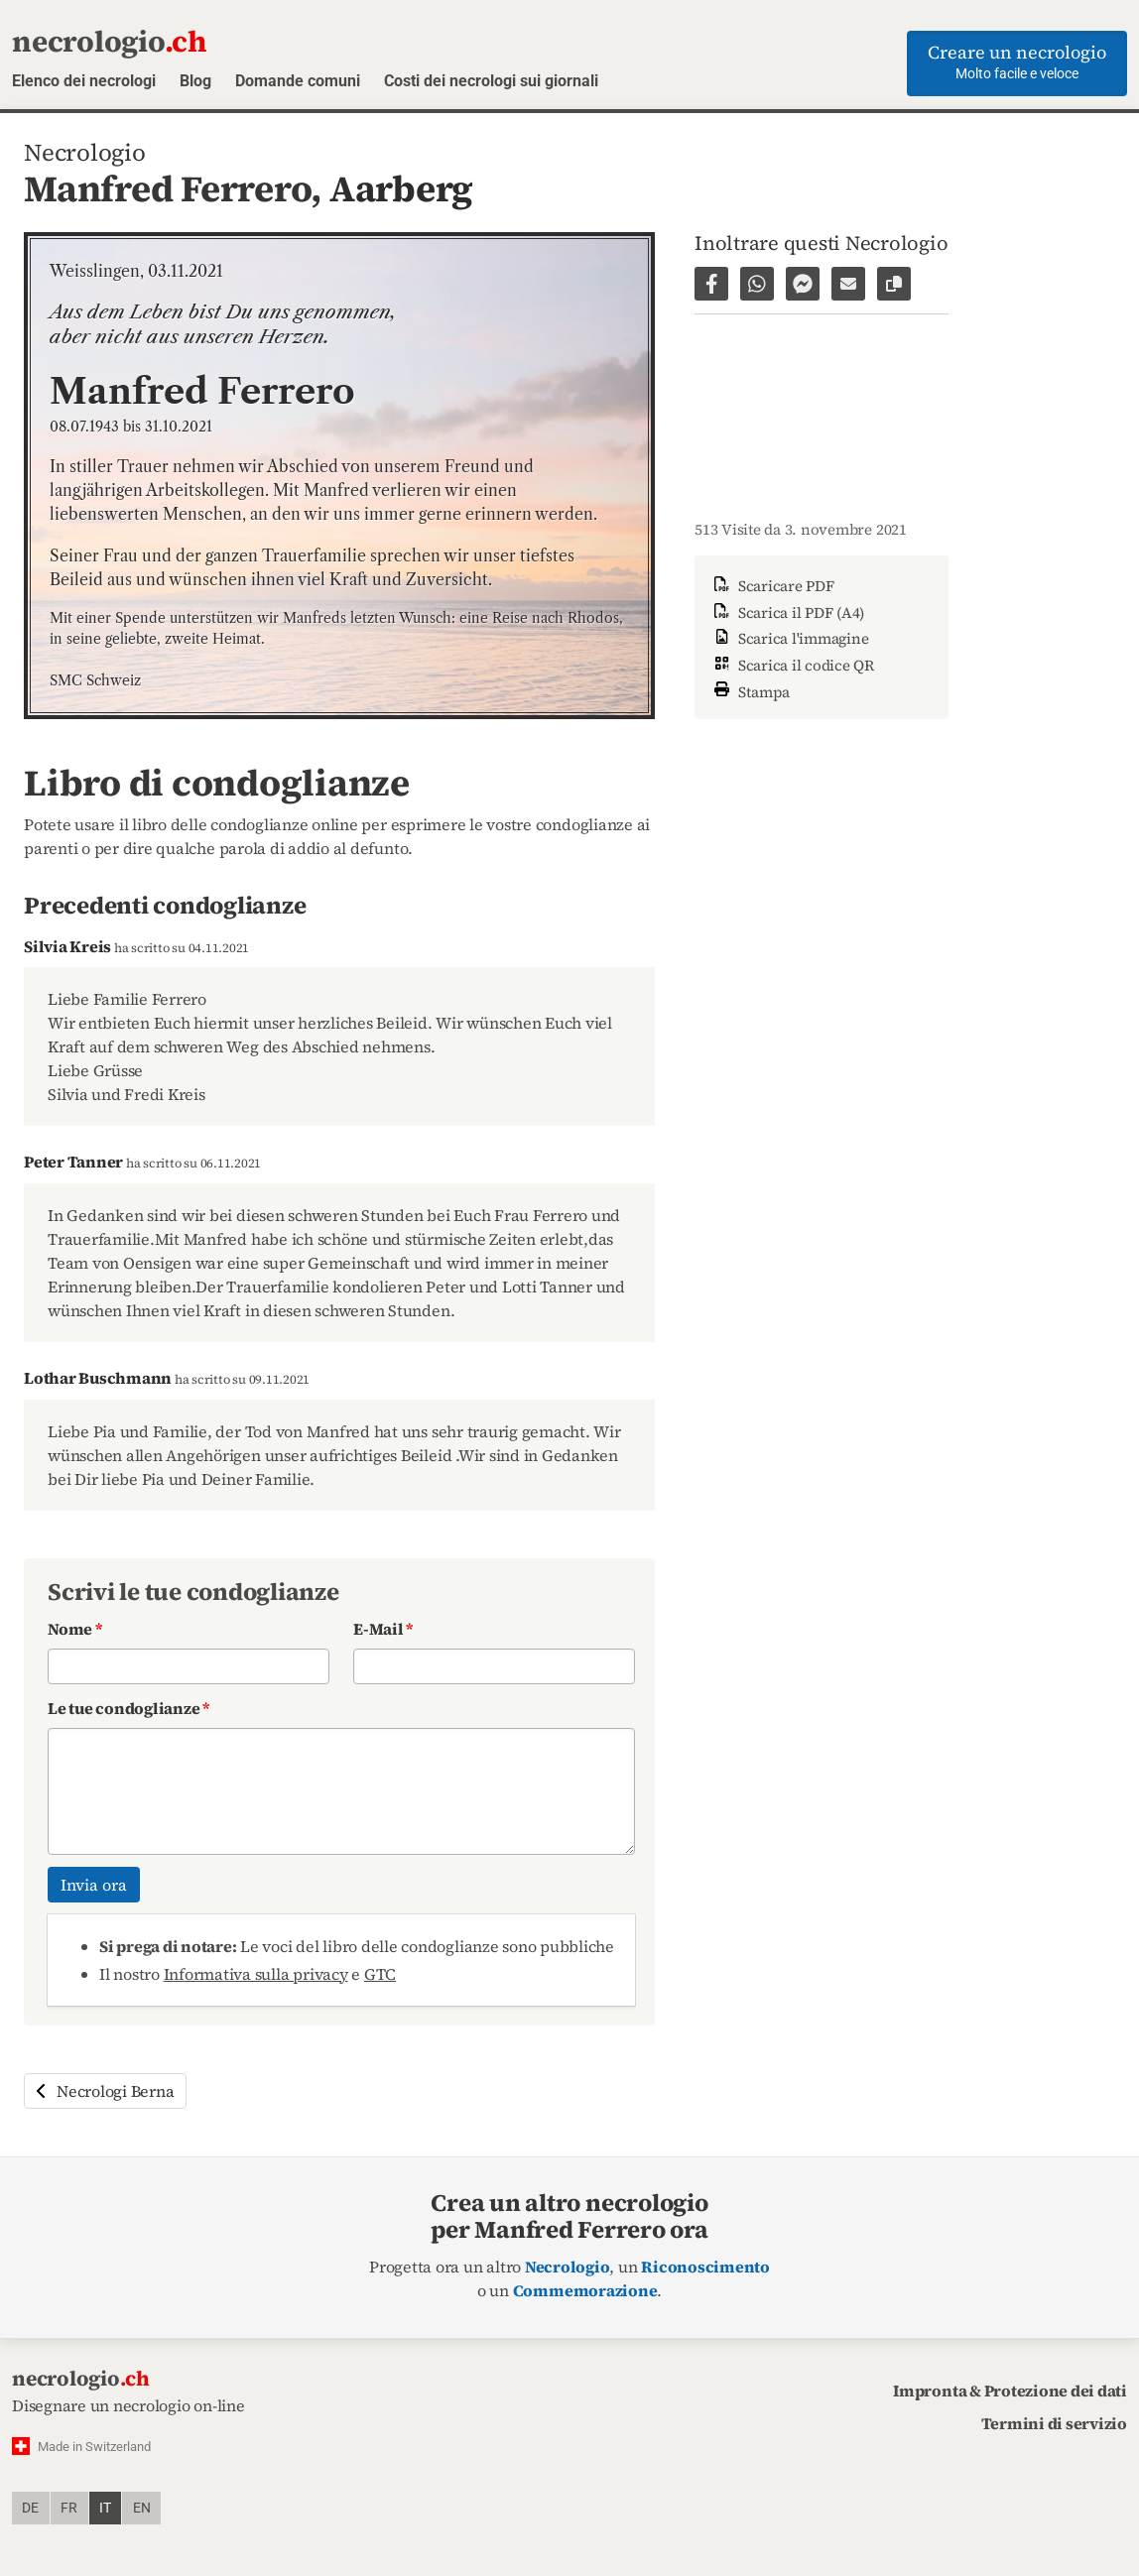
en (142, 2508)
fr (69, 2508)
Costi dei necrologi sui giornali (491, 80)
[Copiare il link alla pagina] (894, 284)
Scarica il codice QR (792, 665)
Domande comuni (297, 80)
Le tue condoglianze (128, 1708)
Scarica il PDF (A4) (787, 612)
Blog (195, 80)
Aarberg (401, 188)
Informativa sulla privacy (256, 1974)
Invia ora (94, 1885)
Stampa (750, 689)
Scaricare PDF (772, 585)
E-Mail (383, 1629)
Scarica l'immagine (789, 638)
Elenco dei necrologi (84, 80)
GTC (380, 1974)
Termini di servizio (1054, 2423)
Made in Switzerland (94, 2446)
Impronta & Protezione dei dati (1010, 2390)
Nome (75, 1629)
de (30, 2508)
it (105, 2508)
